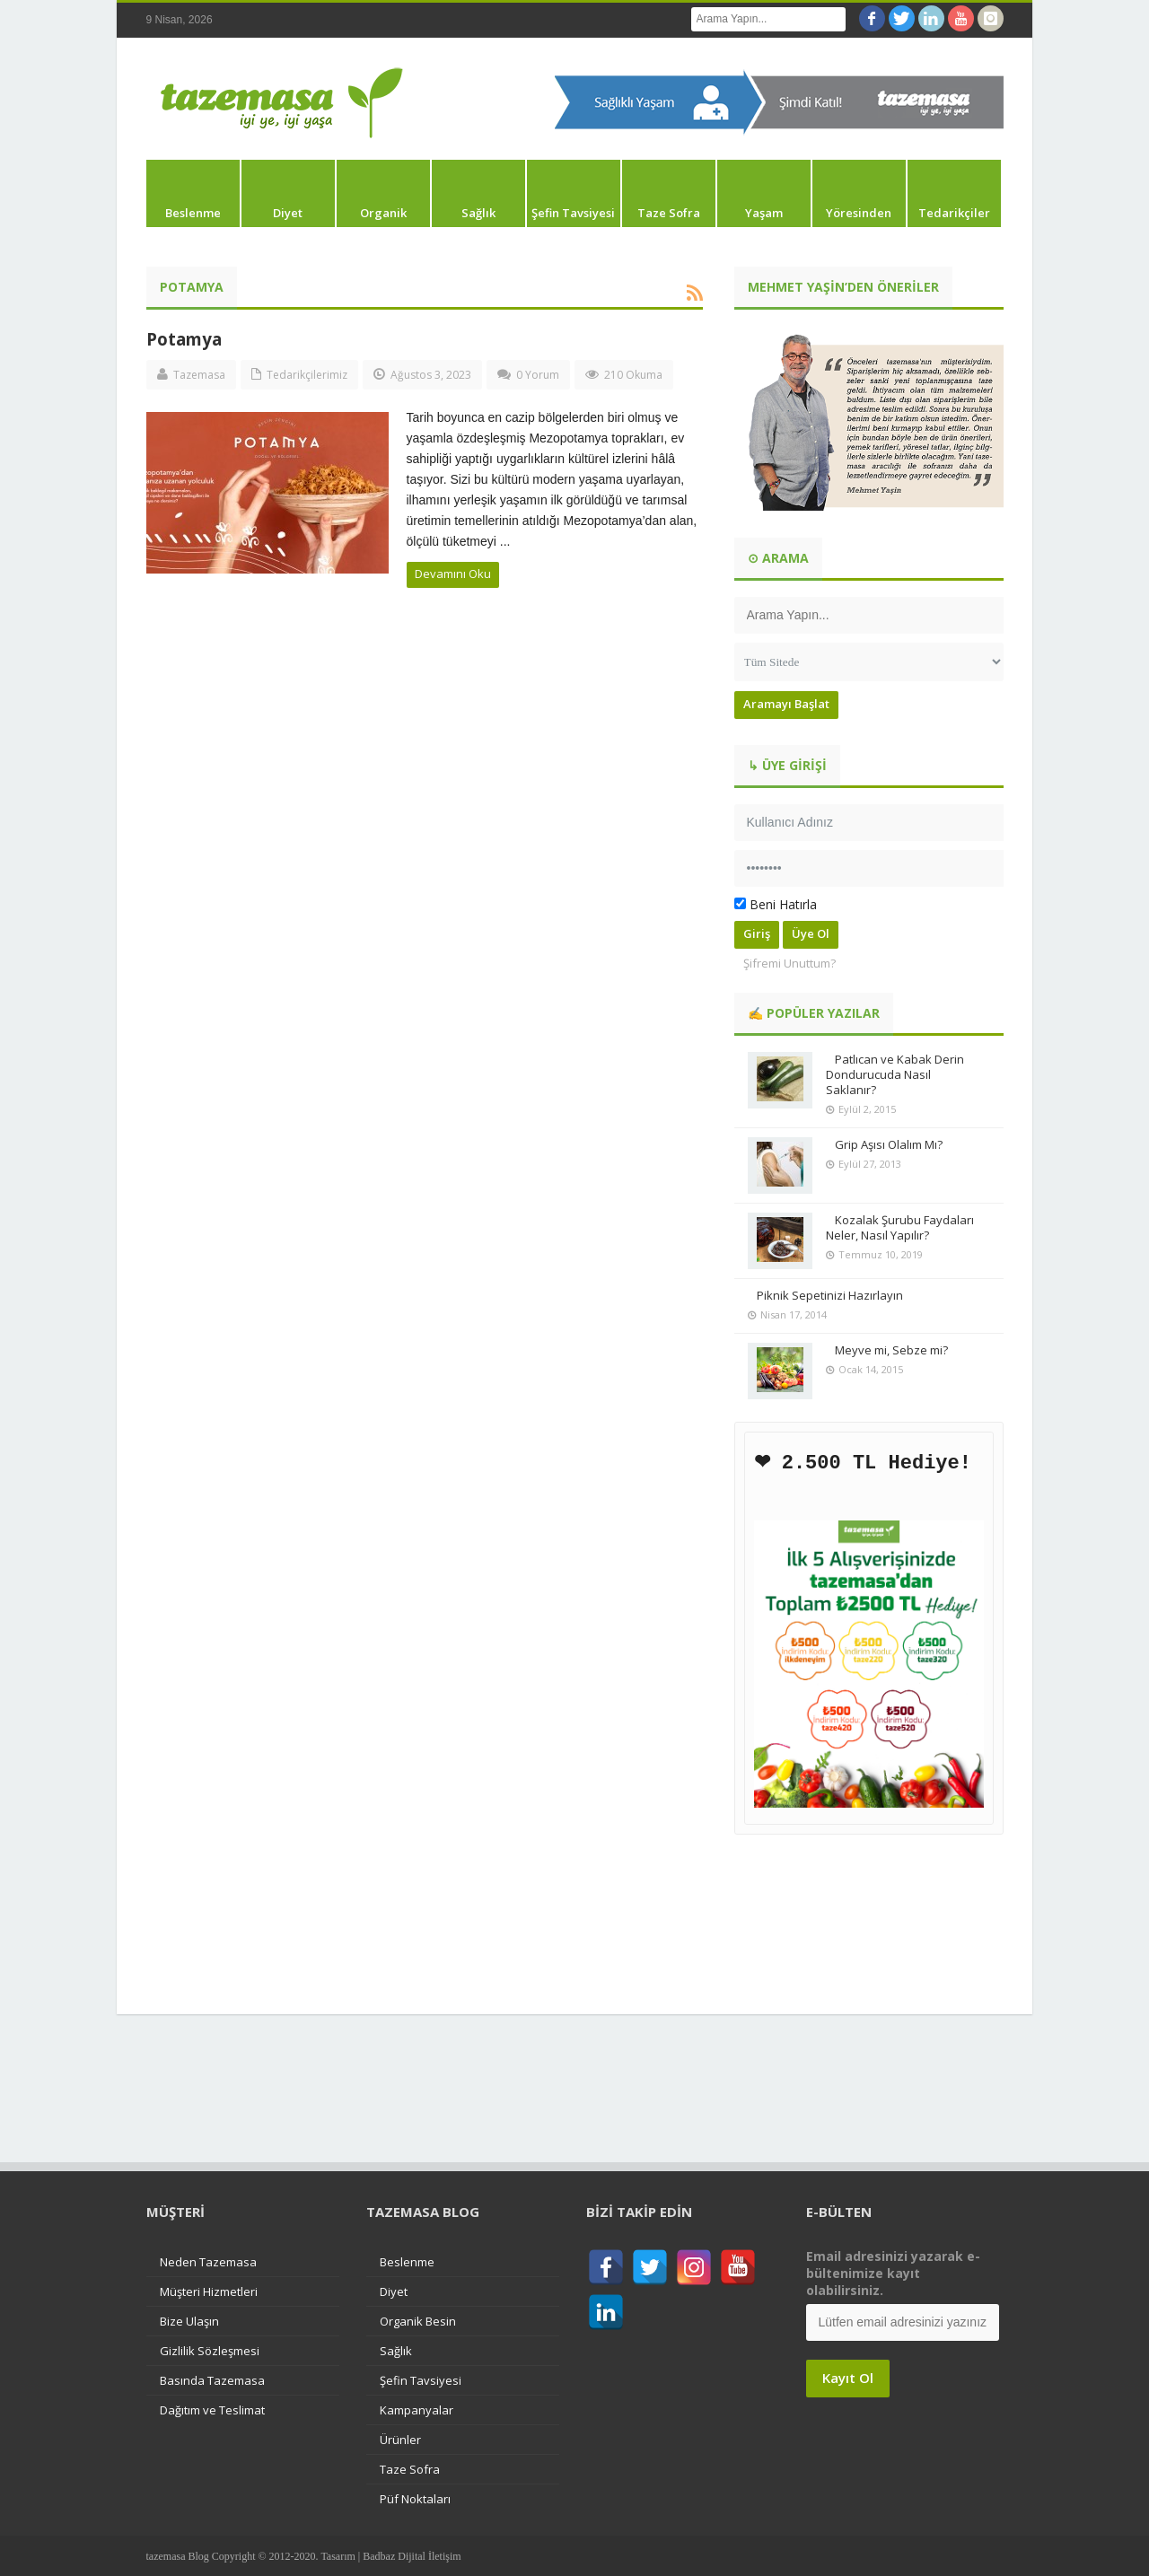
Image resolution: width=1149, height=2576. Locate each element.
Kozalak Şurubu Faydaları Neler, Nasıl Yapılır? (900, 1227)
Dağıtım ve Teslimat (212, 2409)
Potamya (184, 339)
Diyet (288, 213)
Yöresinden (858, 213)
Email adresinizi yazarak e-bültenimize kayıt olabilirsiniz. (893, 2272)
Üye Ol (810, 933)
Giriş (756, 933)
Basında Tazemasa (212, 2379)
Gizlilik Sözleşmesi (209, 2350)
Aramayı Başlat (786, 704)
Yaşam (764, 213)
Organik (383, 213)
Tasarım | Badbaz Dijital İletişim (390, 2555)
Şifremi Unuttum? (789, 963)
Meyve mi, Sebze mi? (891, 1350)
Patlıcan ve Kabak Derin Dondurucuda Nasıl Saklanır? (895, 1074)
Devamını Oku (453, 573)
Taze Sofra (668, 213)
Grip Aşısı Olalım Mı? (889, 1144)
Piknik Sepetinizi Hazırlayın (830, 1295)
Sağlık (478, 213)
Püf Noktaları (415, 2498)
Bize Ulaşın (189, 2320)
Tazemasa (199, 374)
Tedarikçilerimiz (307, 374)
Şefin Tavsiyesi (573, 213)
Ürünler (400, 2439)
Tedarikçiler (954, 213)
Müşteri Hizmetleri (209, 2290)
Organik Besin (418, 2320)
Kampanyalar (416, 2409)
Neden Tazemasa (208, 2261)
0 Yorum (537, 374)
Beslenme (193, 213)
